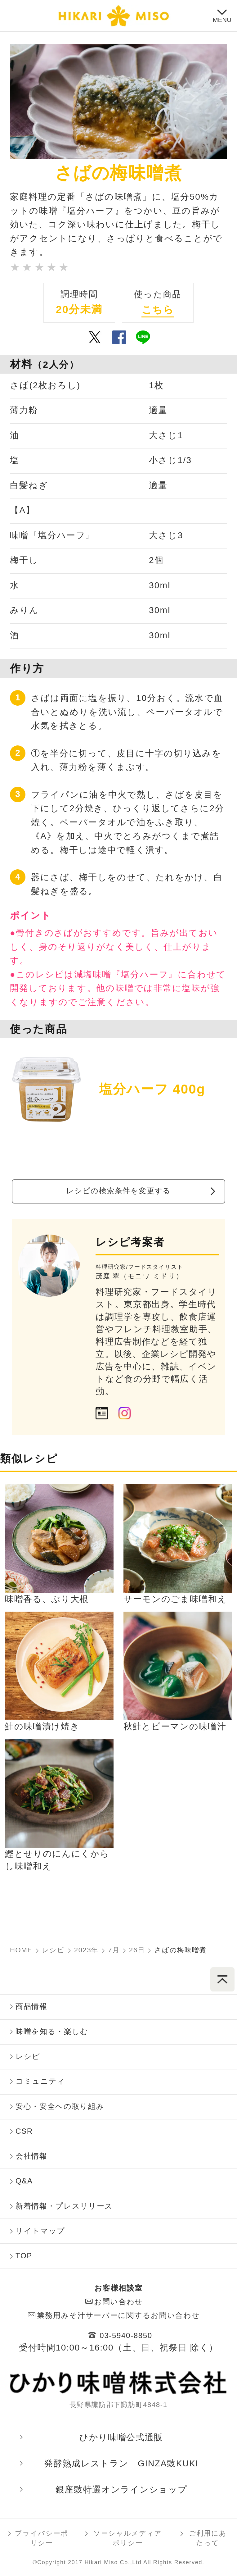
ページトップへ (222, 1979)
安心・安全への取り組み (60, 2106)
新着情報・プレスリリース (64, 2206)
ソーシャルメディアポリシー (127, 2538)
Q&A (24, 2181)
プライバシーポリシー (41, 2538)
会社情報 (31, 2156)
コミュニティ (40, 2081)
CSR (24, 2131)
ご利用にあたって (207, 2538)
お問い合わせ (118, 2301)
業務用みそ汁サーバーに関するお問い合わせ (118, 2315)
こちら (157, 309)
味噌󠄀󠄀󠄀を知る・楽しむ (52, 2031)
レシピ (28, 2056)
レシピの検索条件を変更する (118, 1190)
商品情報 (31, 2006)
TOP (24, 2255)
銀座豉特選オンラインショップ (121, 2489)
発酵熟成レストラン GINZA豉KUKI (121, 2463)
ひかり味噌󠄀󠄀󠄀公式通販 (121, 2437)
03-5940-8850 (126, 2335)
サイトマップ (40, 2231)
